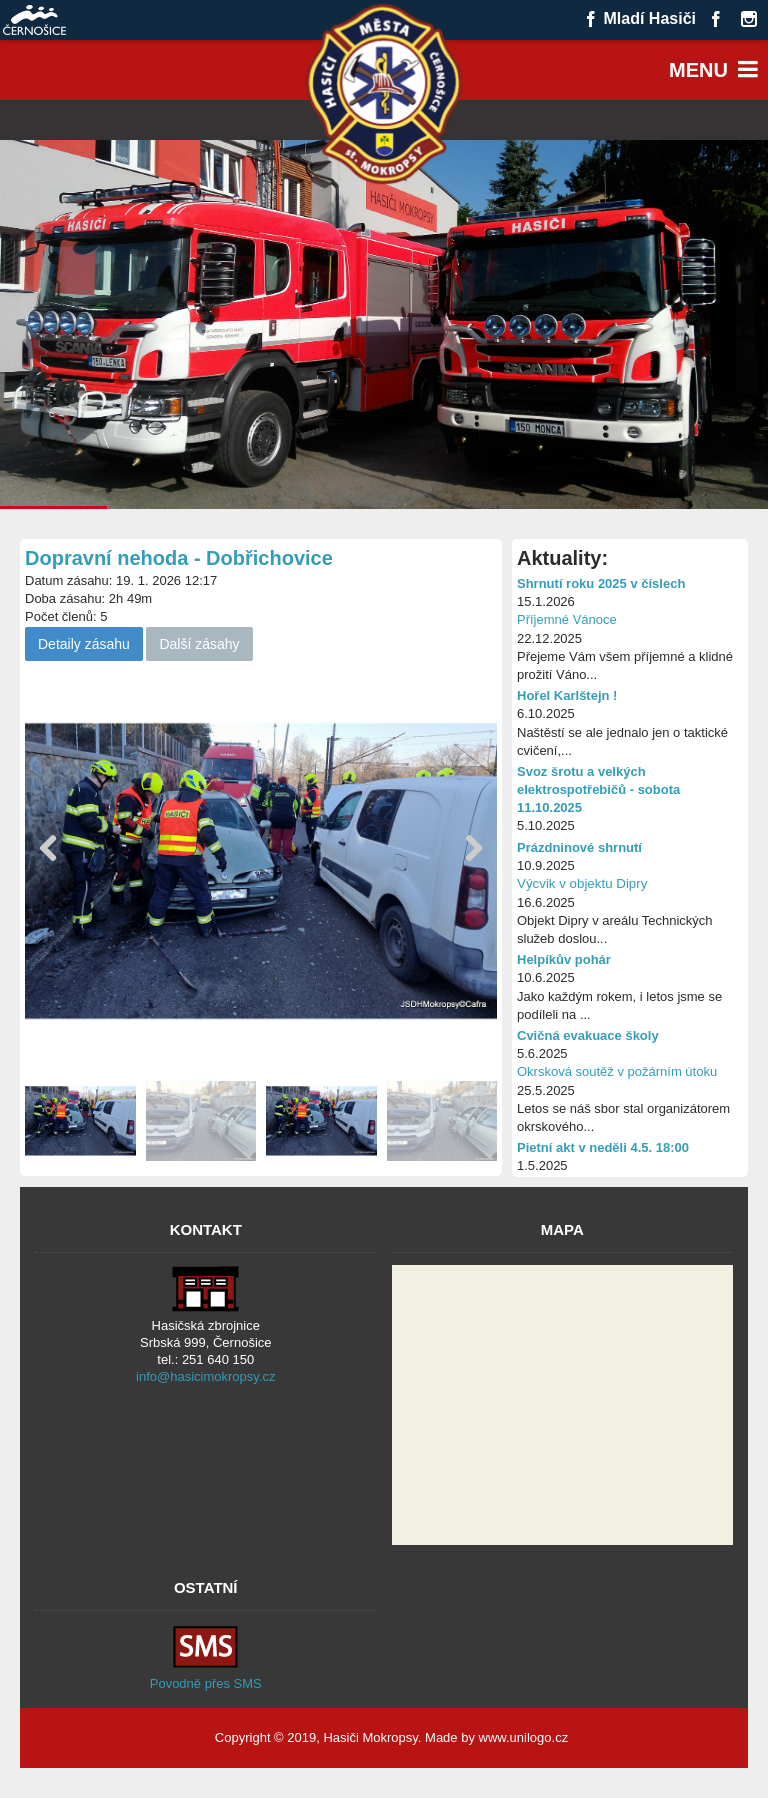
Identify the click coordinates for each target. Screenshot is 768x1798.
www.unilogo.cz (524, 1737)
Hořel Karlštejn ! (567, 695)
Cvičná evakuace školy (588, 1035)
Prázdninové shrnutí (579, 847)
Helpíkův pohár (564, 959)
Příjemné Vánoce (567, 619)
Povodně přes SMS (206, 1683)
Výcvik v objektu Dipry (582, 883)
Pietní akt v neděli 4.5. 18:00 (603, 1147)
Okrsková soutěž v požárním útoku (617, 1071)
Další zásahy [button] (199, 644)
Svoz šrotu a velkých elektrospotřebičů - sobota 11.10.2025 (598, 789)
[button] (473, 849)
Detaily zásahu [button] (84, 644)
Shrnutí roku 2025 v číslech (601, 583)
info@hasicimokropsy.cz (205, 1376)
